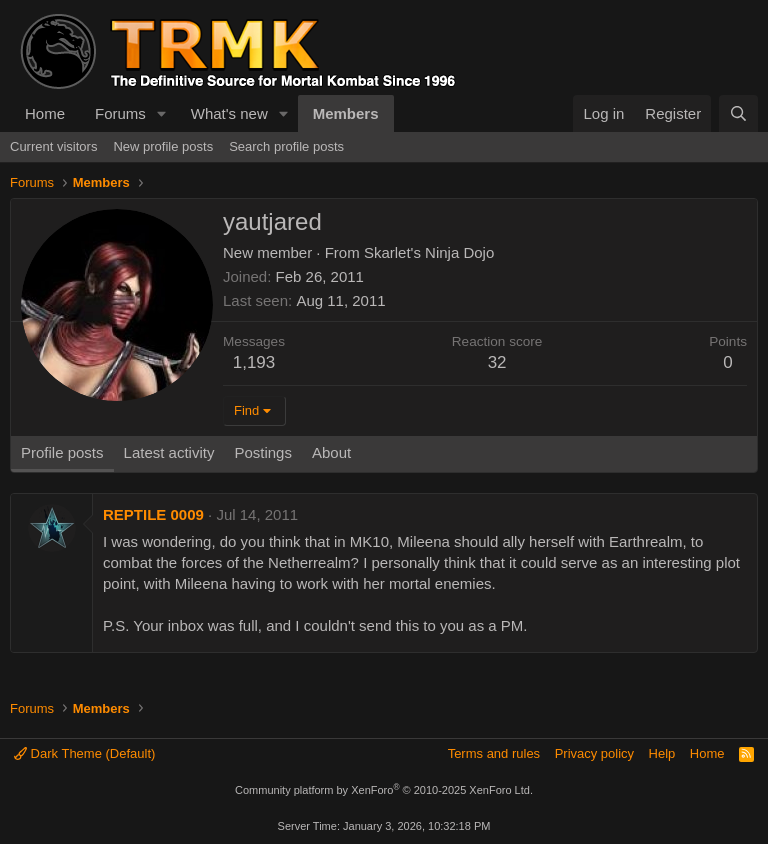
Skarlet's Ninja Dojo (429, 252)
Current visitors (53, 146)
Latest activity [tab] (169, 452)
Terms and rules (494, 753)
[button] (162, 113)
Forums (120, 113)
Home (45, 113)
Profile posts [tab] (62, 452)
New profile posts (163, 146)
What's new (229, 113)
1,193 (254, 362)
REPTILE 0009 (153, 514)
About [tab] (331, 452)
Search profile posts (286, 146)
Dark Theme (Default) (84, 753)
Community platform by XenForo (384, 790)
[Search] (738, 113)
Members (346, 113)
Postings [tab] (263, 452)
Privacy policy (594, 753)
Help (662, 753)
